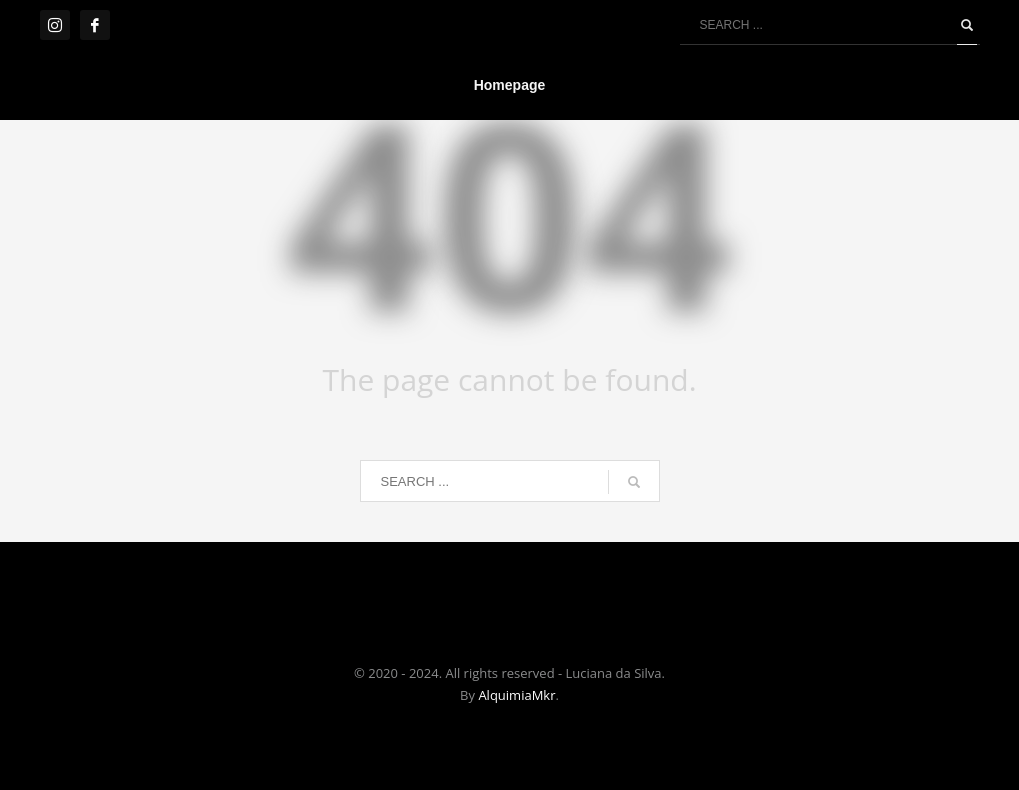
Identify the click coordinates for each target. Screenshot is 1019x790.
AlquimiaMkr (516, 695)
